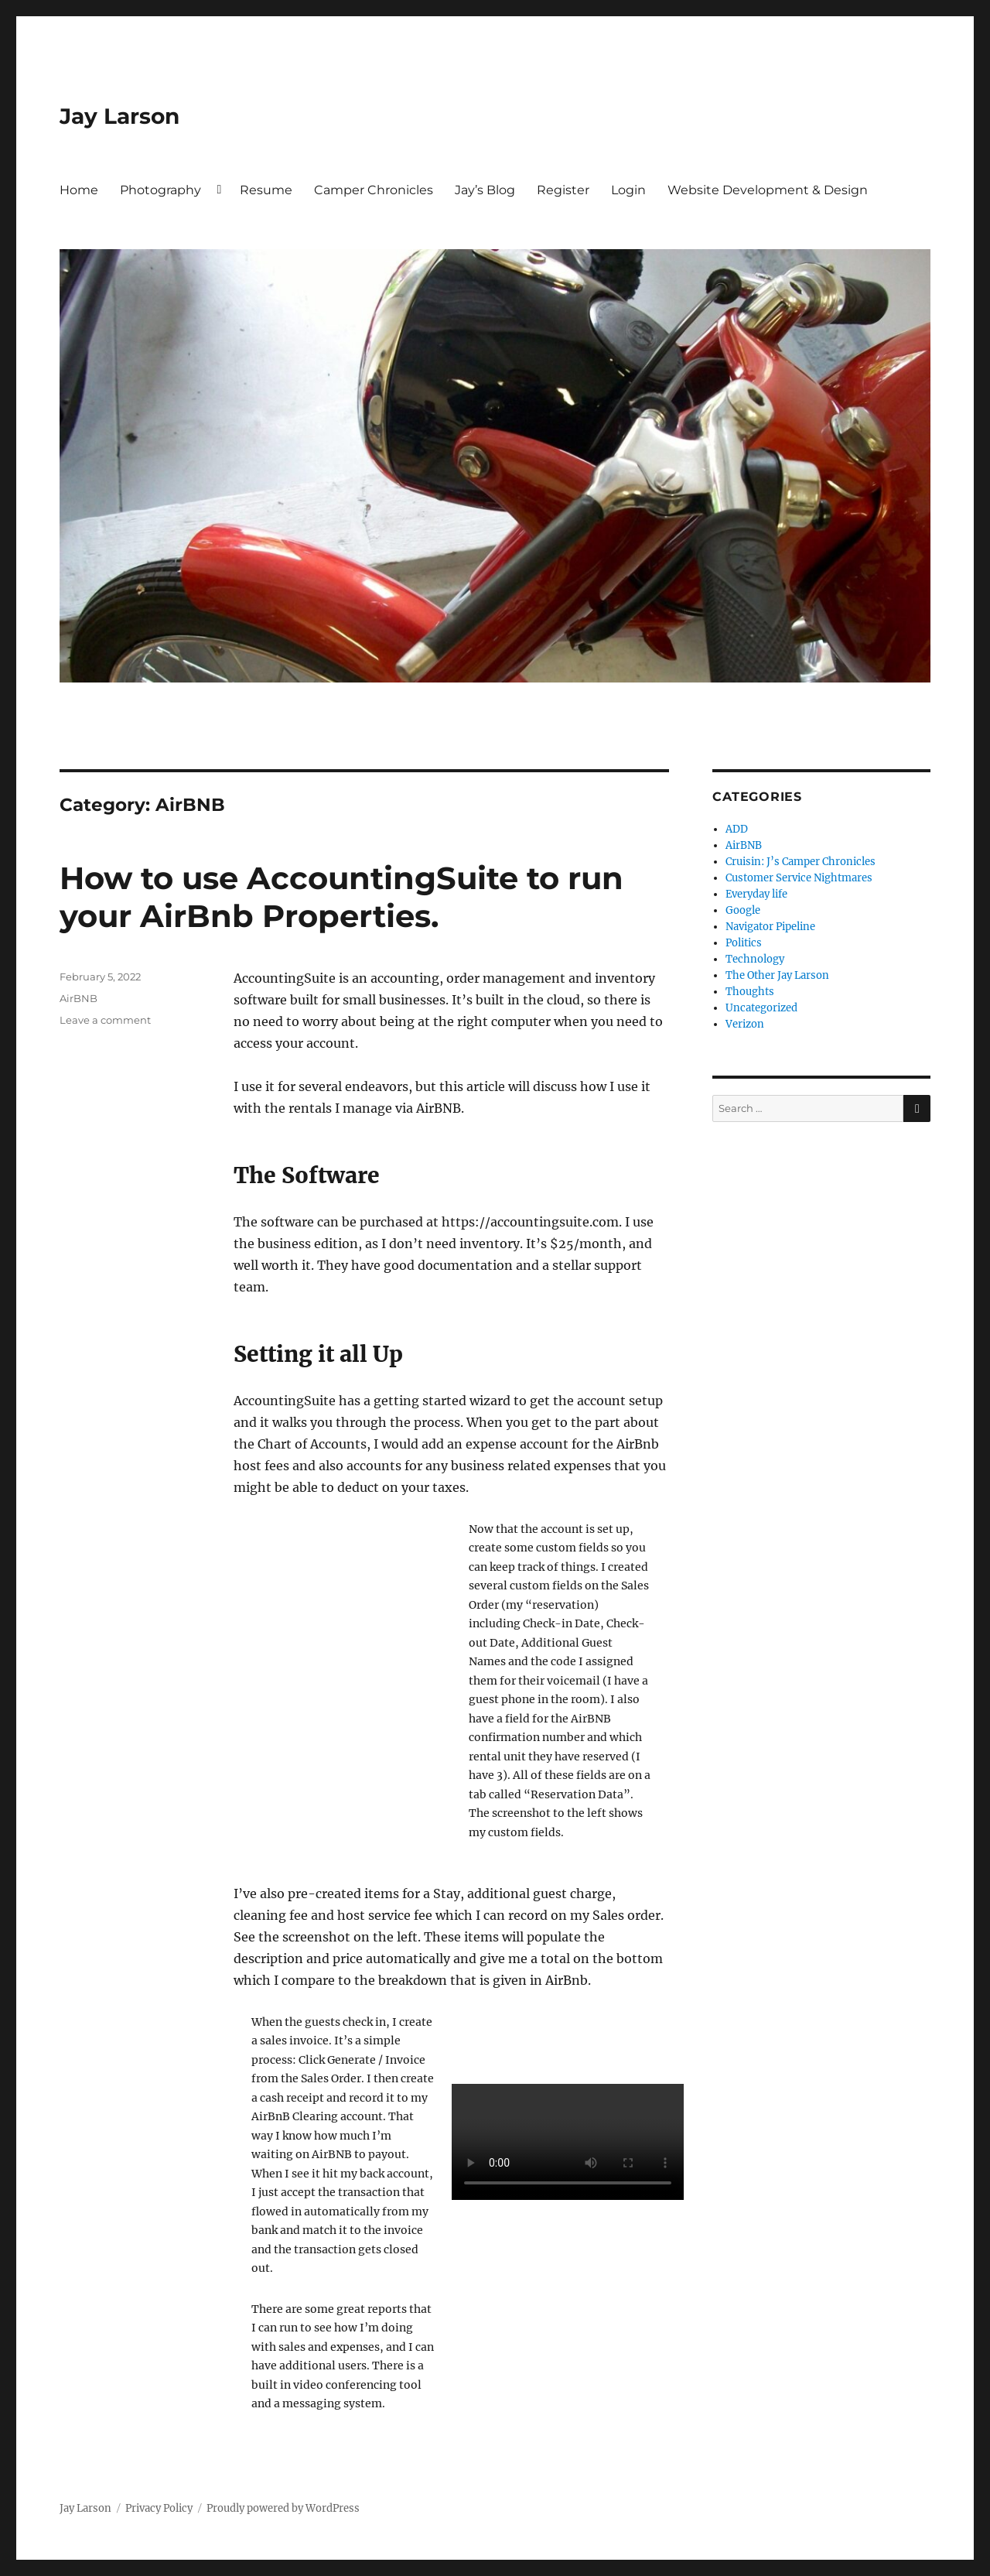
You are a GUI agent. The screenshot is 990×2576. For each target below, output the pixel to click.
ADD (736, 829)
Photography (160, 190)
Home (79, 190)
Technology (754, 959)
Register (563, 190)
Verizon (744, 1024)
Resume (266, 190)
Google (742, 910)
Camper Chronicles (373, 190)
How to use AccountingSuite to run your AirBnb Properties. (341, 897)
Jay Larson (119, 116)
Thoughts (749, 991)
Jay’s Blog (485, 190)
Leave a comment (105, 1020)
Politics (743, 942)
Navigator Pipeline (770, 926)
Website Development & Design (767, 190)
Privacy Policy (159, 2508)
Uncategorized (761, 1007)
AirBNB (78, 998)
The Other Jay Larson (777, 975)
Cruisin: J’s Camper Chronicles (800, 861)
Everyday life (756, 894)
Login (628, 190)
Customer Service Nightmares (798, 877)
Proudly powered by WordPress (283, 2508)
